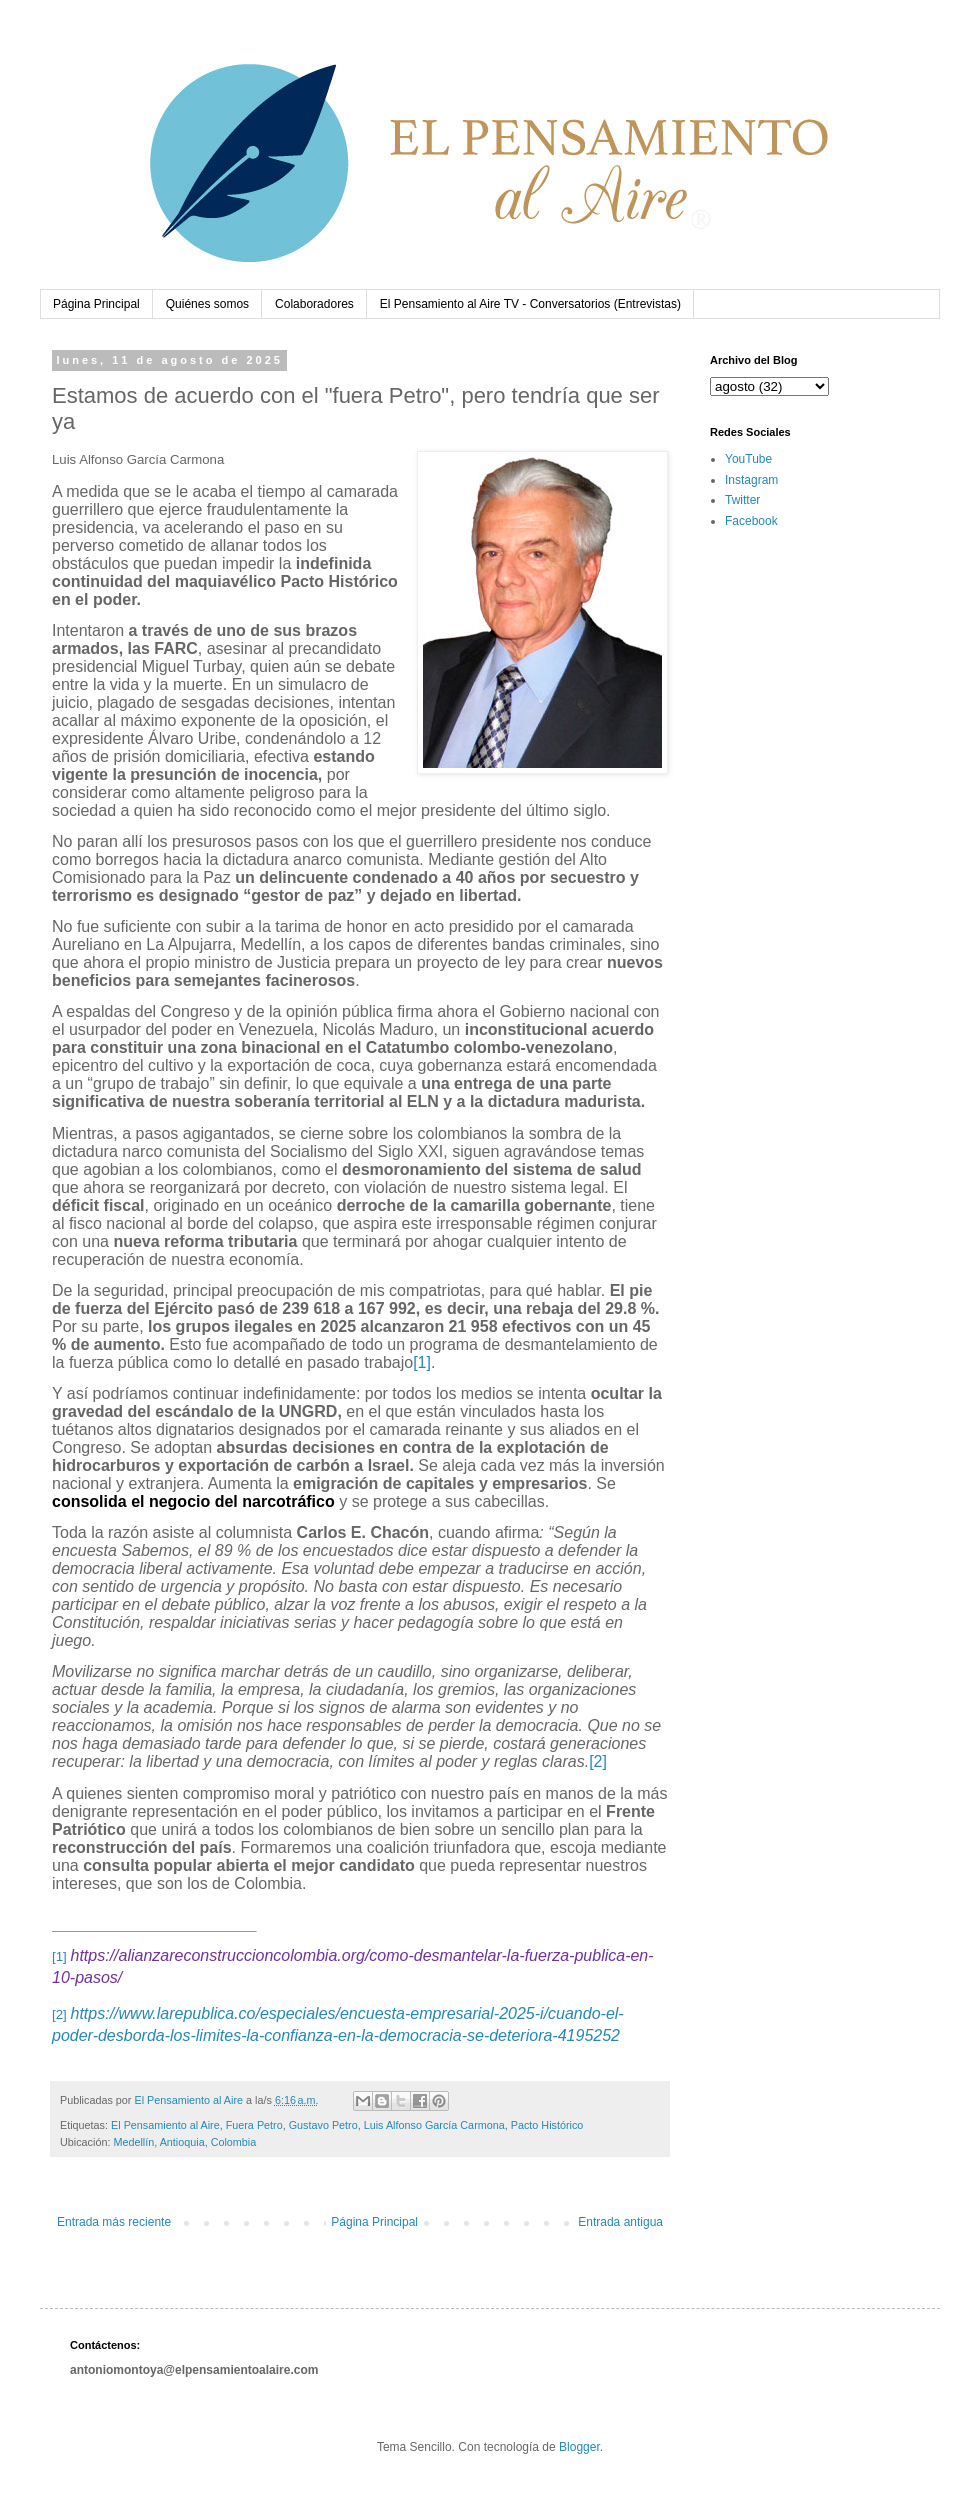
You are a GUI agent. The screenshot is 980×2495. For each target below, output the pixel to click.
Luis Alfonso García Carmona (434, 2125)
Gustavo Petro (323, 2125)
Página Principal (96, 304)
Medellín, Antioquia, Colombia (184, 2142)
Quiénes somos (207, 304)
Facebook (751, 521)
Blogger (579, 2447)
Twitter (742, 500)
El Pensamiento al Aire (165, 2125)
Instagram (751, 480)
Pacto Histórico (547, 2125)
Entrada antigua (620, 2222)
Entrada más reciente (114, 2222)
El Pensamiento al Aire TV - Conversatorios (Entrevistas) (530, 304)
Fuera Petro (254, 2125)
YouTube (748, 459)
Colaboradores (314, 304)
